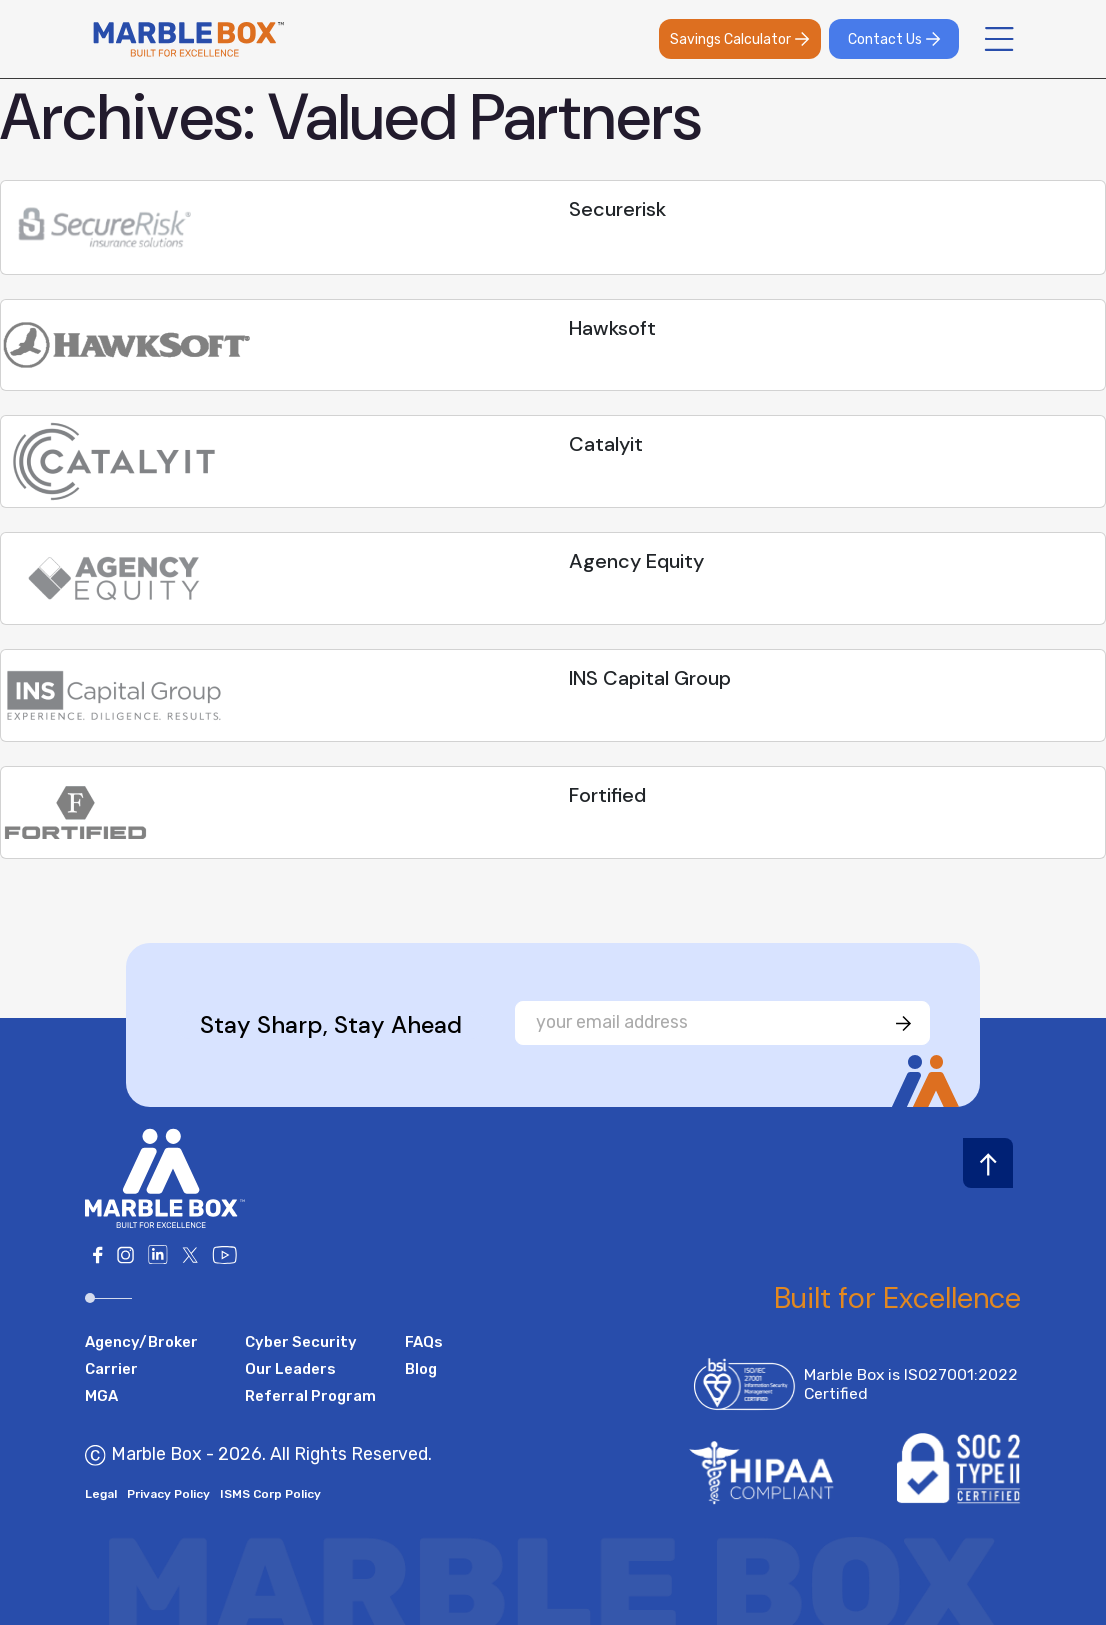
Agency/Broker (141, 1342)
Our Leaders (290, 1369)
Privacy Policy (168, 1494)
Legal (101, 1494)
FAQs (424, 1342)
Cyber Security (301, 1342)
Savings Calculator (740, 39)
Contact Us (894, 39)
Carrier (111, 1369)
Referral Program (310, 1396)
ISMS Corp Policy (270, 1494)
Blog (421, 1369)
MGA (101, 1396)
